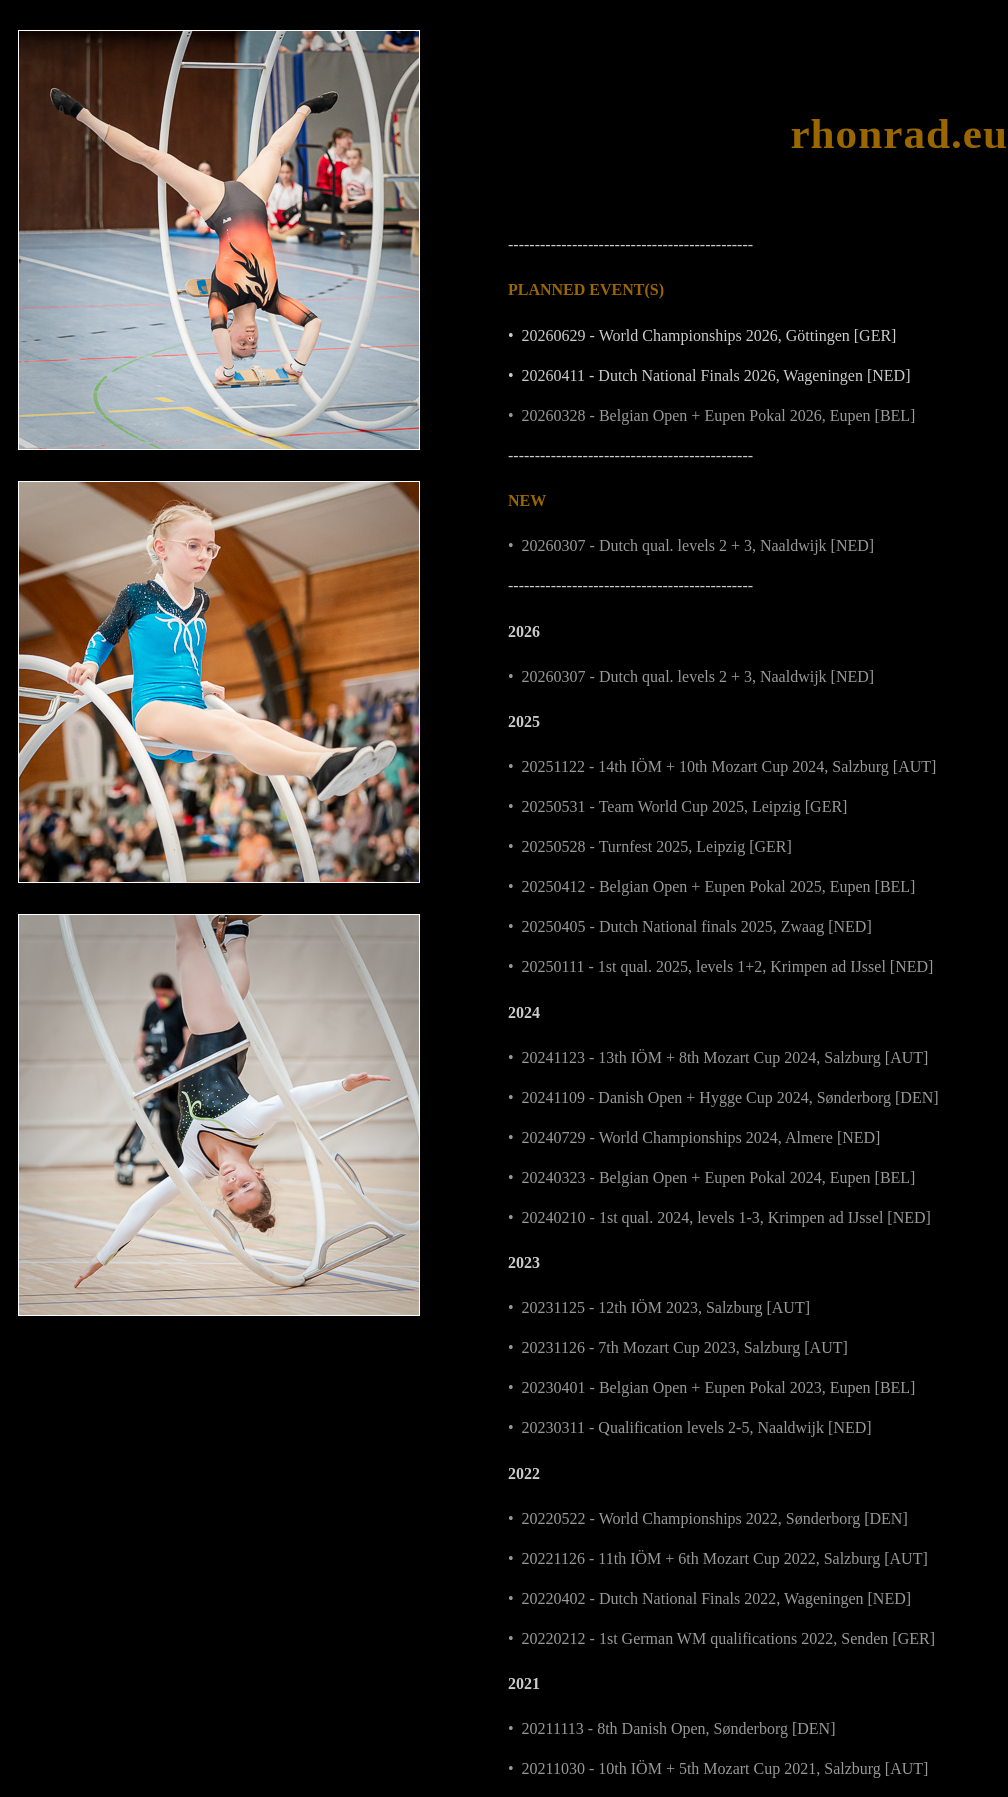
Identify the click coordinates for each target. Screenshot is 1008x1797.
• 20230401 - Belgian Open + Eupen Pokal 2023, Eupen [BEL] (711, 1387)
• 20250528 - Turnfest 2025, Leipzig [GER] (650, 846)
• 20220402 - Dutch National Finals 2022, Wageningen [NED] (709, 1598)
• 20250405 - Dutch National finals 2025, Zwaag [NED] (690, 926)
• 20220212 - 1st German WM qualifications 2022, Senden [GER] (721, 1638)
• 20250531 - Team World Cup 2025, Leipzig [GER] (677, 806)
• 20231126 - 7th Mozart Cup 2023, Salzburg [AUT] (678, 1347)
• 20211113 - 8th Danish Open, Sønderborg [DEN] (671, 1728)
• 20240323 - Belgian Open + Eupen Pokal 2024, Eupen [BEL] (711, 1177)
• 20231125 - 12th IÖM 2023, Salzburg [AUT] (659, 1307)
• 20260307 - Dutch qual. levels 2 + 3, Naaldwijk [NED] (691, 545)
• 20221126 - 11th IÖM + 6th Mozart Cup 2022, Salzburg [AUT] (718, 1558)
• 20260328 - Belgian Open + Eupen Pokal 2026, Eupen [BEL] (711, 415)
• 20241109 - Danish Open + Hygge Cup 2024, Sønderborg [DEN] (723, 1097)
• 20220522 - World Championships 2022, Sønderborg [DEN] (708, 1518)
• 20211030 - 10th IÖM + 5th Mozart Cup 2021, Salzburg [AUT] (718, 1768)
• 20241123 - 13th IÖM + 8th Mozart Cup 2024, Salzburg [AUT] (718, 1057)
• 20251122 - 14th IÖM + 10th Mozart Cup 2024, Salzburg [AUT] (722, 766)
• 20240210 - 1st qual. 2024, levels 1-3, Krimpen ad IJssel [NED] (719, 1217)
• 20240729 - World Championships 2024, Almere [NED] (694, 1137)
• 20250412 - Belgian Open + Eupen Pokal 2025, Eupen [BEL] (711, 886)
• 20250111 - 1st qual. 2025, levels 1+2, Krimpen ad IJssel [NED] (720, 966)
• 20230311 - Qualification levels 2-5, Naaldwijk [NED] (690, 1427)
